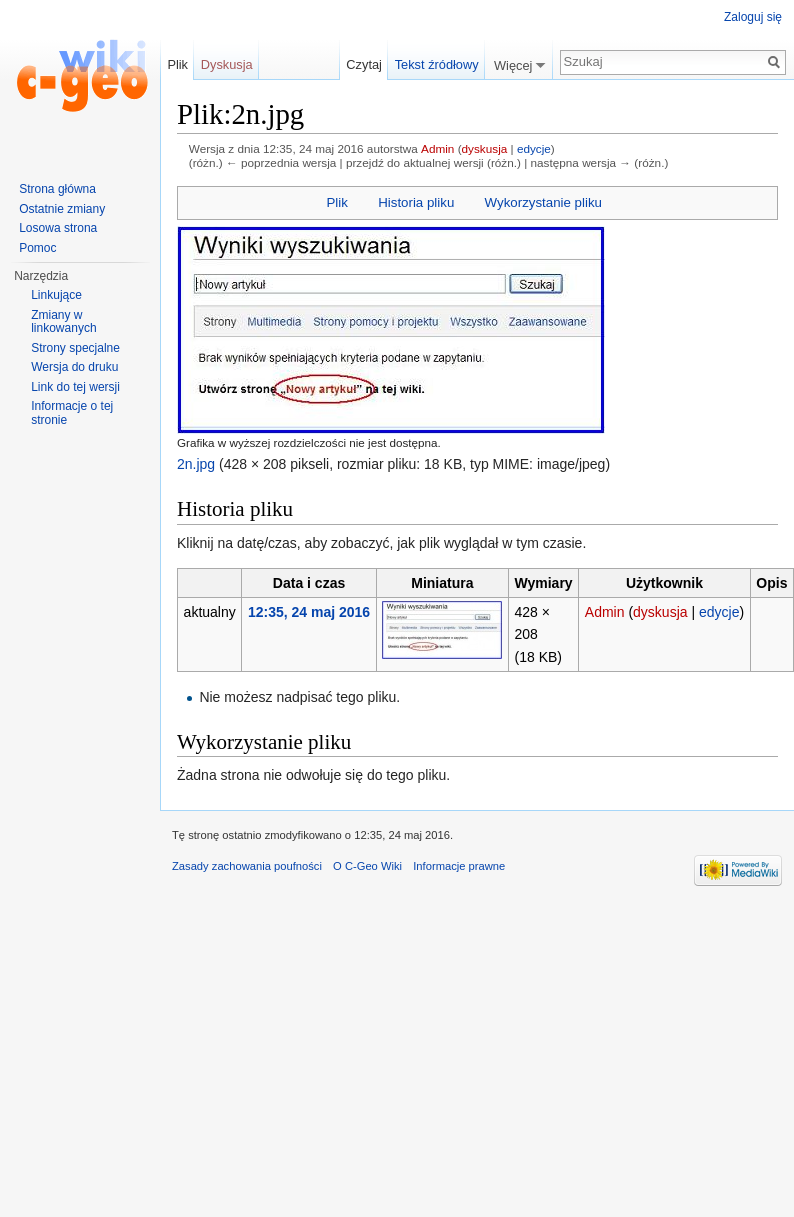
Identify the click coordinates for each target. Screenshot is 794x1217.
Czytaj (364, 64)
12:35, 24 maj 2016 (309, 612)
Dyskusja (227, 64)
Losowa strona (58, 228)
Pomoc (37, 248)
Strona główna (57, 189)
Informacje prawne (459, 866)
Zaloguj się (753, 17)
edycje (534, 148)
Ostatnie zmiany (62, 209)
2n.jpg (196, 464)
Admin (437, 148)
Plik (336, 202)
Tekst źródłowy (437, 64)
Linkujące (56, 295)
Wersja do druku (74, 367)
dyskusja (485, 148)
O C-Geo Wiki (367, 866)
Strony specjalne (75, 348)
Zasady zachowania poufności (247, 866)
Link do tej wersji (75, 387)
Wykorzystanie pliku (543, 202)
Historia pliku (416, 202)
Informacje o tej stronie (72, 413)
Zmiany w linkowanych (63, 322)
